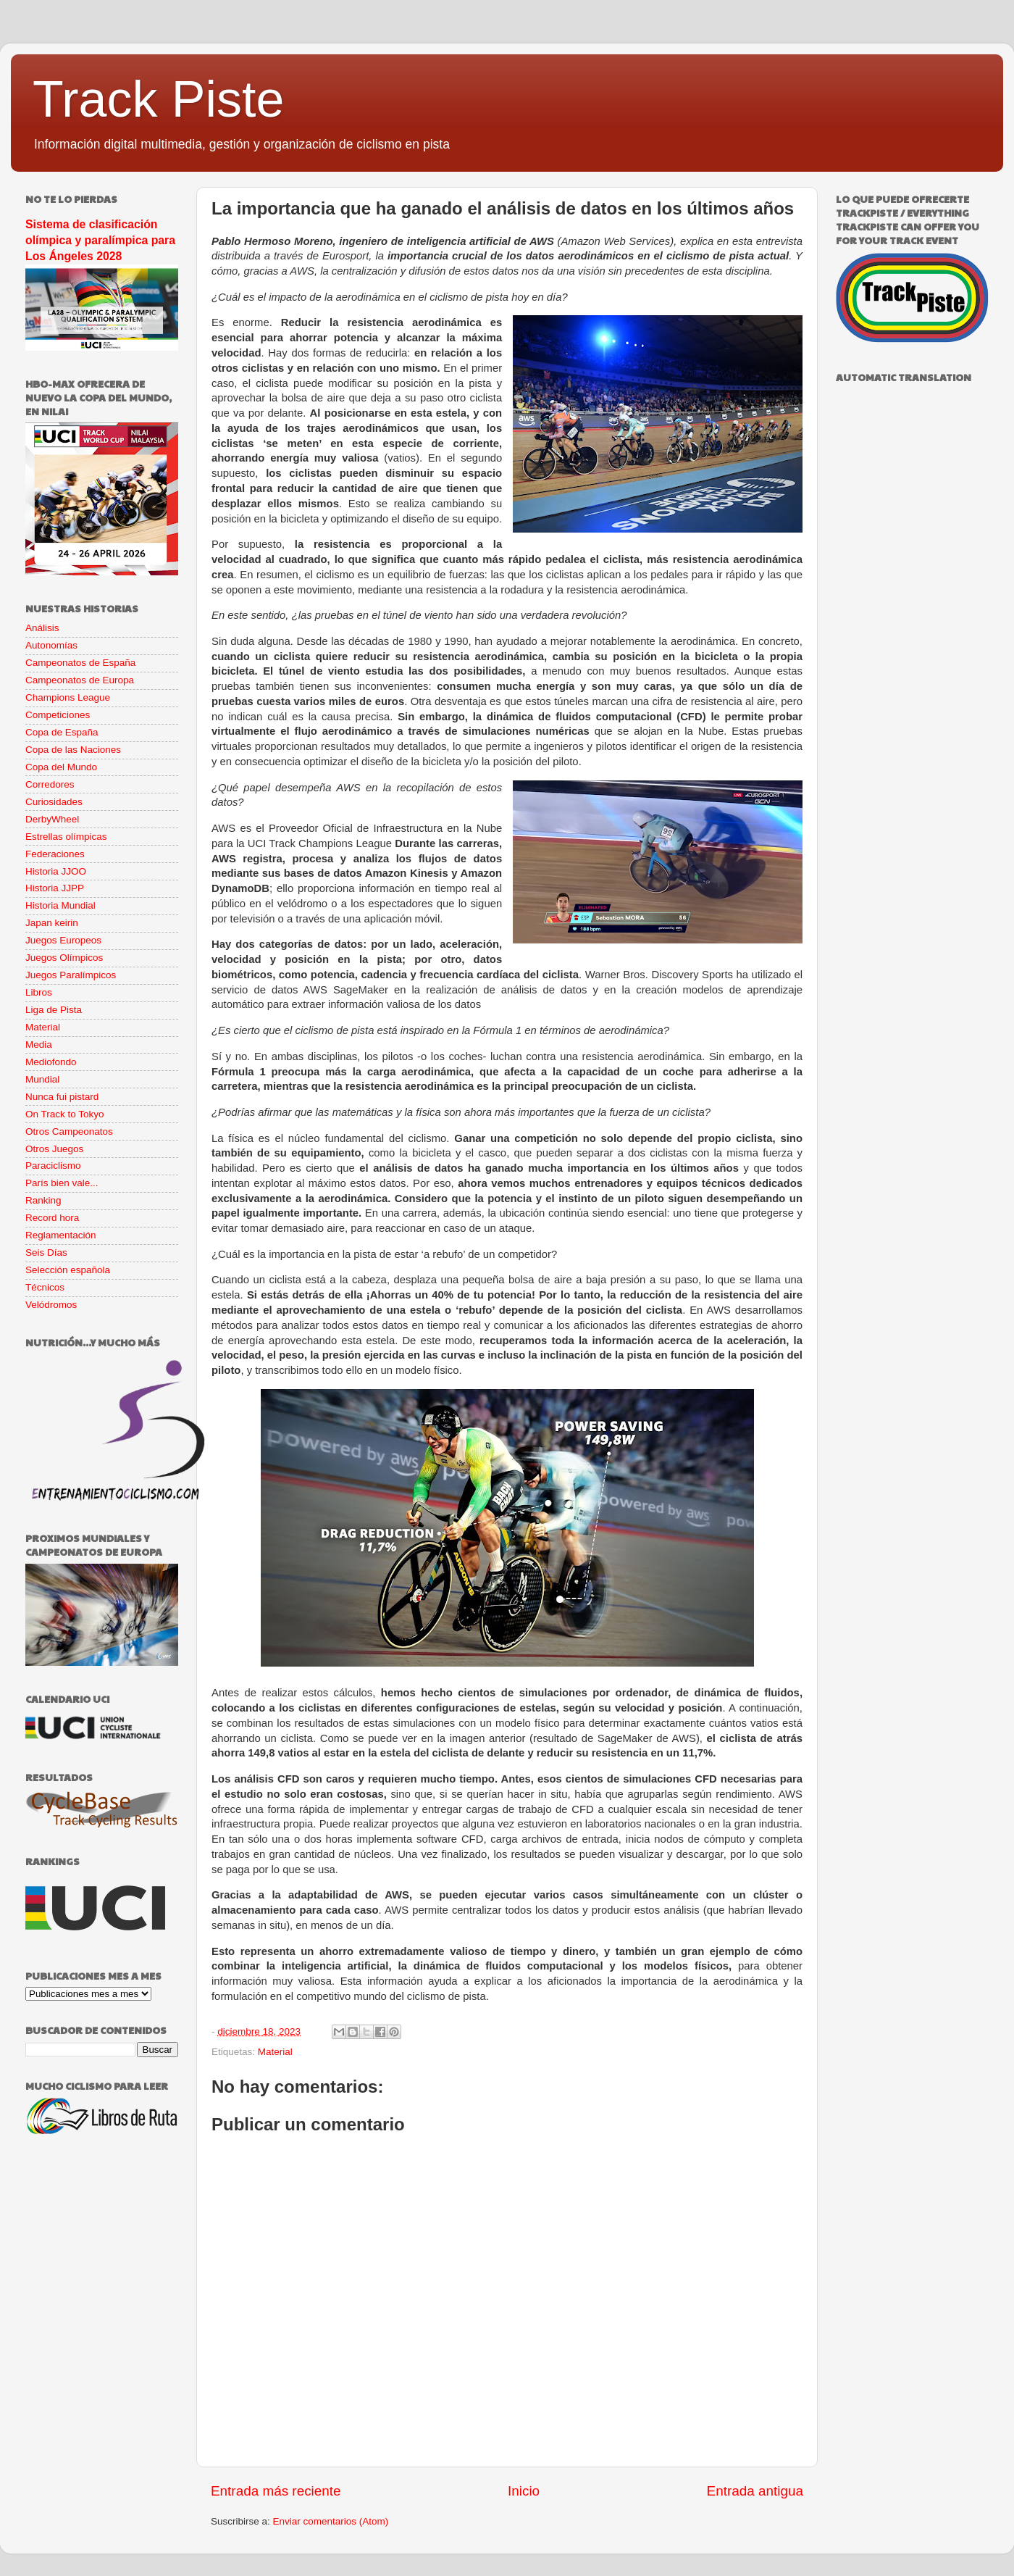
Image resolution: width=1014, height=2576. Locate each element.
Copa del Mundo (61, 767)
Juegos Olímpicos (64, 957)
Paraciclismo (53, 1165)
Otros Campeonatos (69, 1131)
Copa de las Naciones (73, 749)
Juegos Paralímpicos (70, 975)
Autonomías (51, 645)
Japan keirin (51, 922)
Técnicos (44, 1287)
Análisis (42, 627)
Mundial (42, 1079)
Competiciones (57, 714)
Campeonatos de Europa (79, 680)
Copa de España (62, 732)
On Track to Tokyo (64, 1114)
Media (38, 1044)
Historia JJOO (55, 871)
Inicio (524, 2490)
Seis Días (46, 1252)
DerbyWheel (52, 819)
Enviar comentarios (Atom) (331, 2521)
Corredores (50, 784)
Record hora (52, 1217)
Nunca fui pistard (62, 1096)
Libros (38, 992)
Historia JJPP (54, 888)
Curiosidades (54, 801)
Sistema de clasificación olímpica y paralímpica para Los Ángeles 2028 (100, 240)
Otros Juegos (54, 1148)
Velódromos (51, 1304)
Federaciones (55, 854)
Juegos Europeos (63, 940)
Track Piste (158, 99)
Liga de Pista (53, 1009)
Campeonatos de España (80, 662)
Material (275, 2051)
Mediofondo (51, 1061)
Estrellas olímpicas (66, 836)
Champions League (67, 697)
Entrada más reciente (276, 2490)
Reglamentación (60, 1235)
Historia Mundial (60, 905)
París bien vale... (62, 1182)
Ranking (43, 1200)
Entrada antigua (755, 2490)
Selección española (67, 1269)
